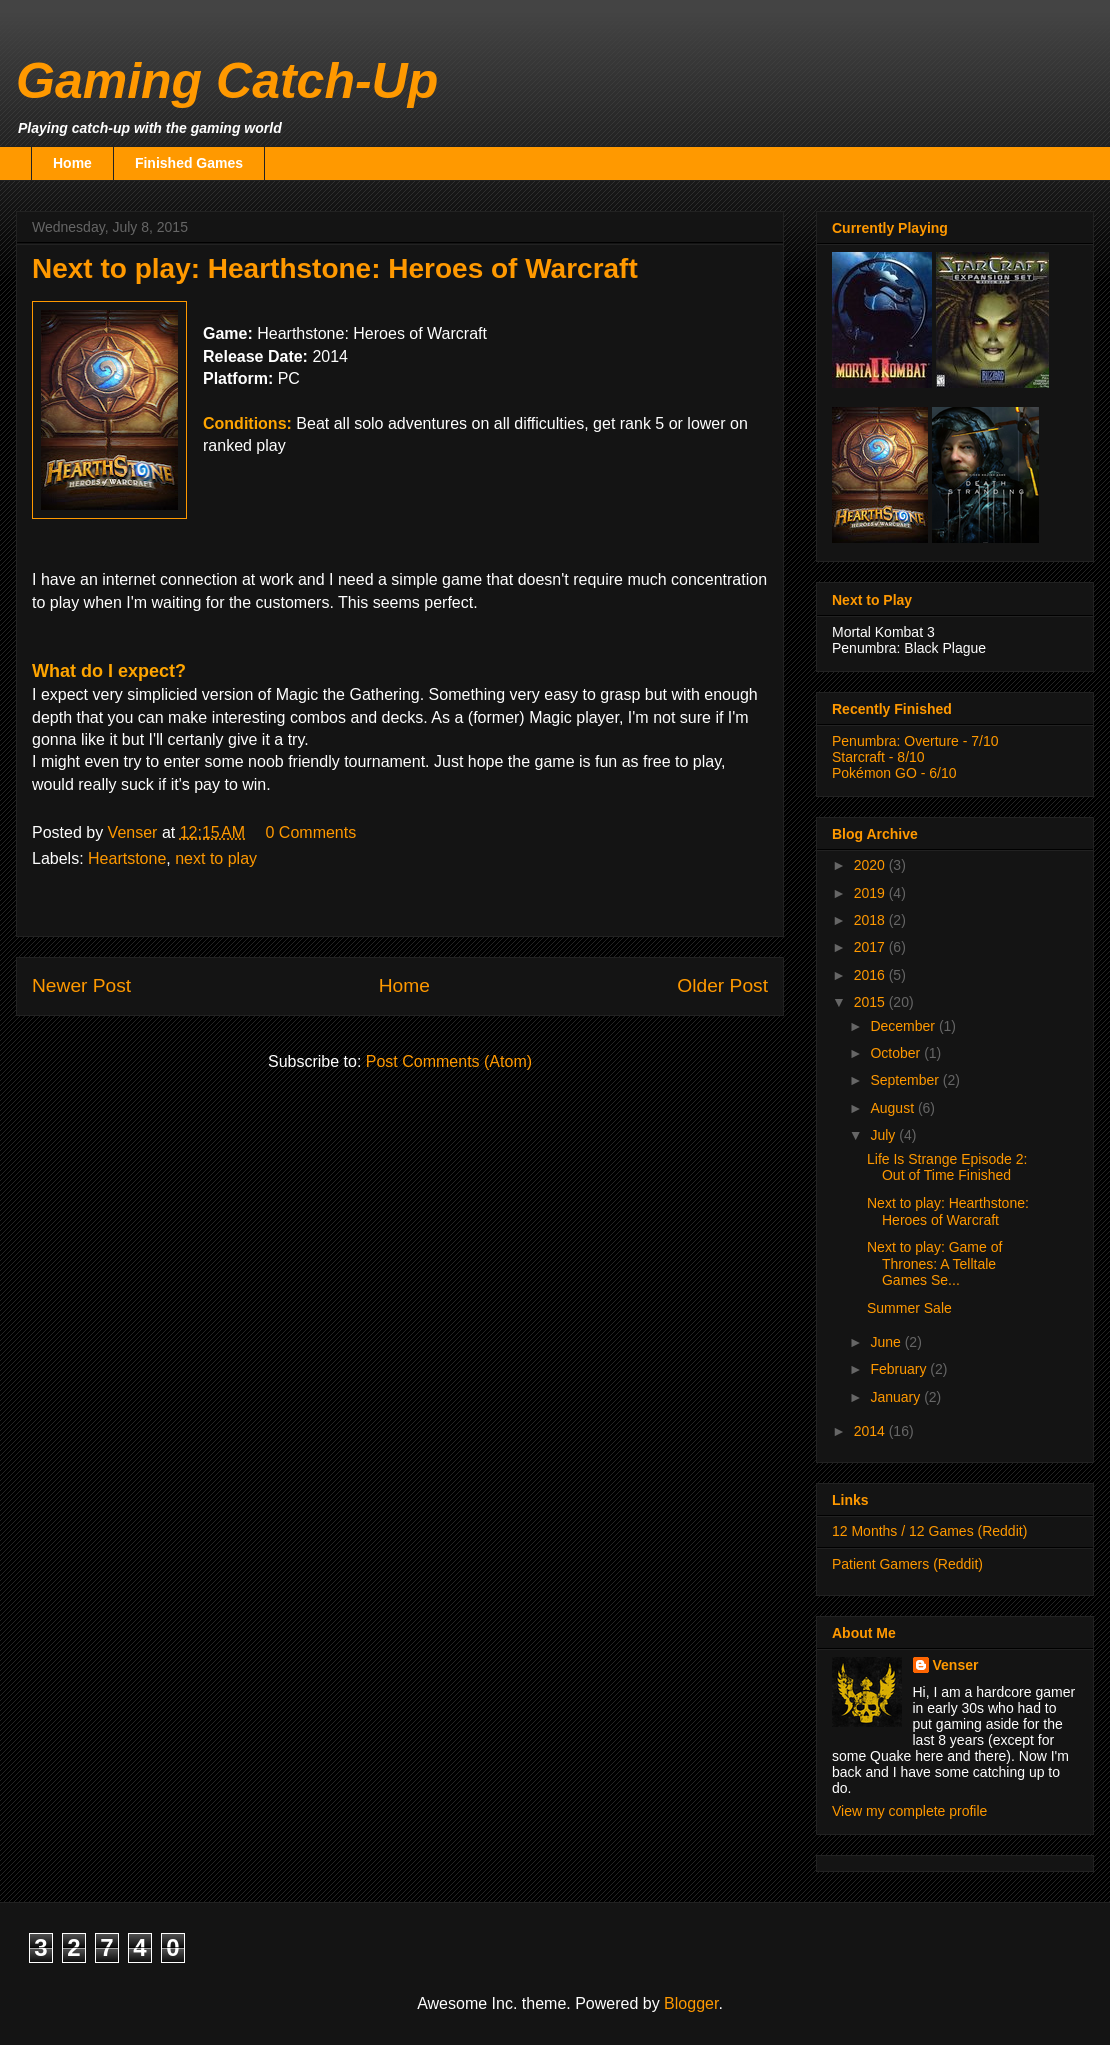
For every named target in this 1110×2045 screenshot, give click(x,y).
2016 (871, 975)
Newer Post (81, 985)
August (893, 1108)
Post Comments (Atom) (449, 1061)
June (887, 1342)
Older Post (722, 985)
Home (72, 163)
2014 (871, 1431)
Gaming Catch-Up (227, 81)
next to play (216, 858)
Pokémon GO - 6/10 (894, 773)
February (900, 1369)
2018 (871, 920)
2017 (871, 947)
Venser (956, 1665)
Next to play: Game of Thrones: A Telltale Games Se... (934, 1264)
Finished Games (189, 163)
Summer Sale (909, 1308)
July (884, 1135)
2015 (871, 1002)
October (897, 1053)
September (906, 1080)
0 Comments (311, 832)
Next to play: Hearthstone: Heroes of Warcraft (948, 1211)
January (897, 1397)
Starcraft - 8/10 (878, 757)
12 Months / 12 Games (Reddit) (929, 1531)
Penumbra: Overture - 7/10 (915, 741)
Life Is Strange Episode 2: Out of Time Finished (947, 1167)
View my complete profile (909, 1811)
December (904, 1026)
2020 (871, 865)
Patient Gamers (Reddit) (907, 1564)
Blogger (691, 2003)
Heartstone (127, 858)
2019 (871, 893)
